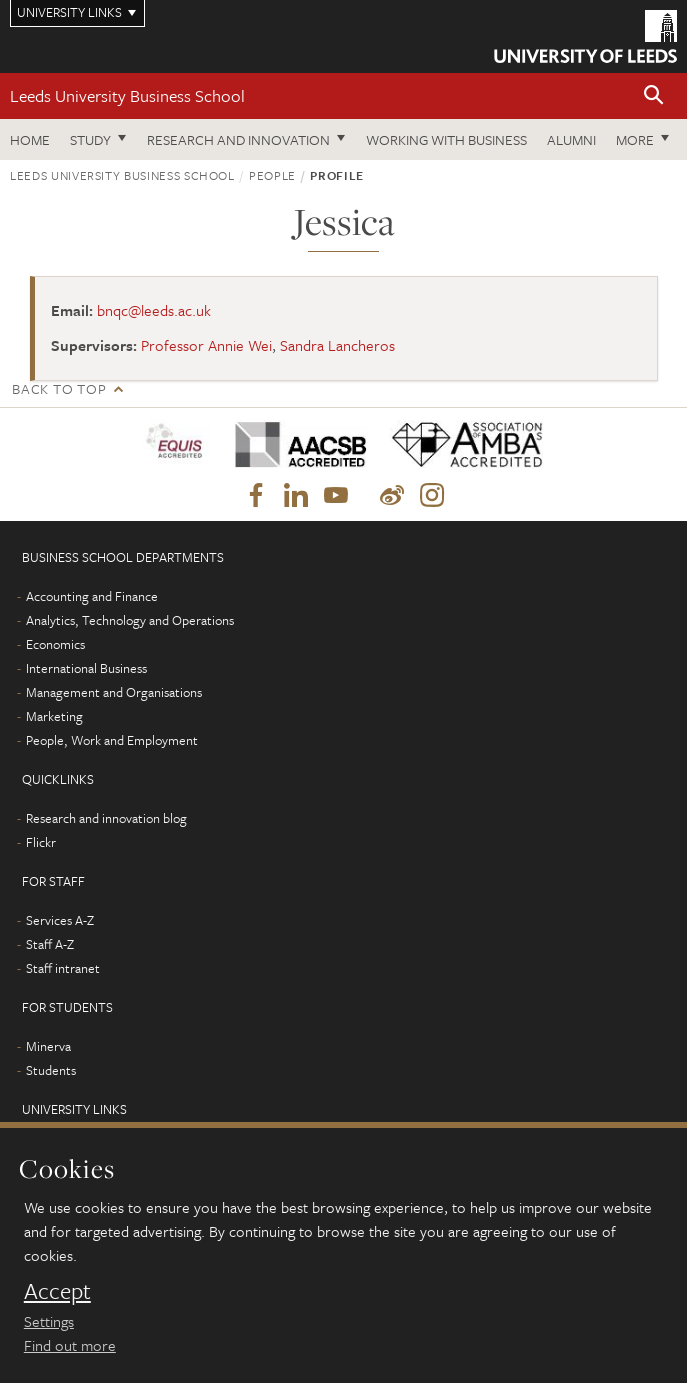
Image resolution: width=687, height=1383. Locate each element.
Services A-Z (60, 920)
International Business (86, 668)
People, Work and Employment (112, 740)
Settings (49, 1321)
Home (30, 139)
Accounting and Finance (92, 596)
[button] (654, 96)
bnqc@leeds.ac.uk (154, 310)
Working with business (446, 139)
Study (90, 139)
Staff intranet (63, 968)
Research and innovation (238, 139)
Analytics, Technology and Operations (130, 620)
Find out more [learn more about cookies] (70, 1345)
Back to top (59, 388)
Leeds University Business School (127, 95)
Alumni (571, 139)
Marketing (54, 716)
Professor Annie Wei (206, 345)
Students (51, 1070)
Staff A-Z (50, 944)
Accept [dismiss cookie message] (57, 1291)
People (272, 175)
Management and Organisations (114, 692)
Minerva (48, 1046)
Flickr (41, 842)
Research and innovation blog (106, 818)
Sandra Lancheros (337, 345)
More (635, 139)
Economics (55, 644)
